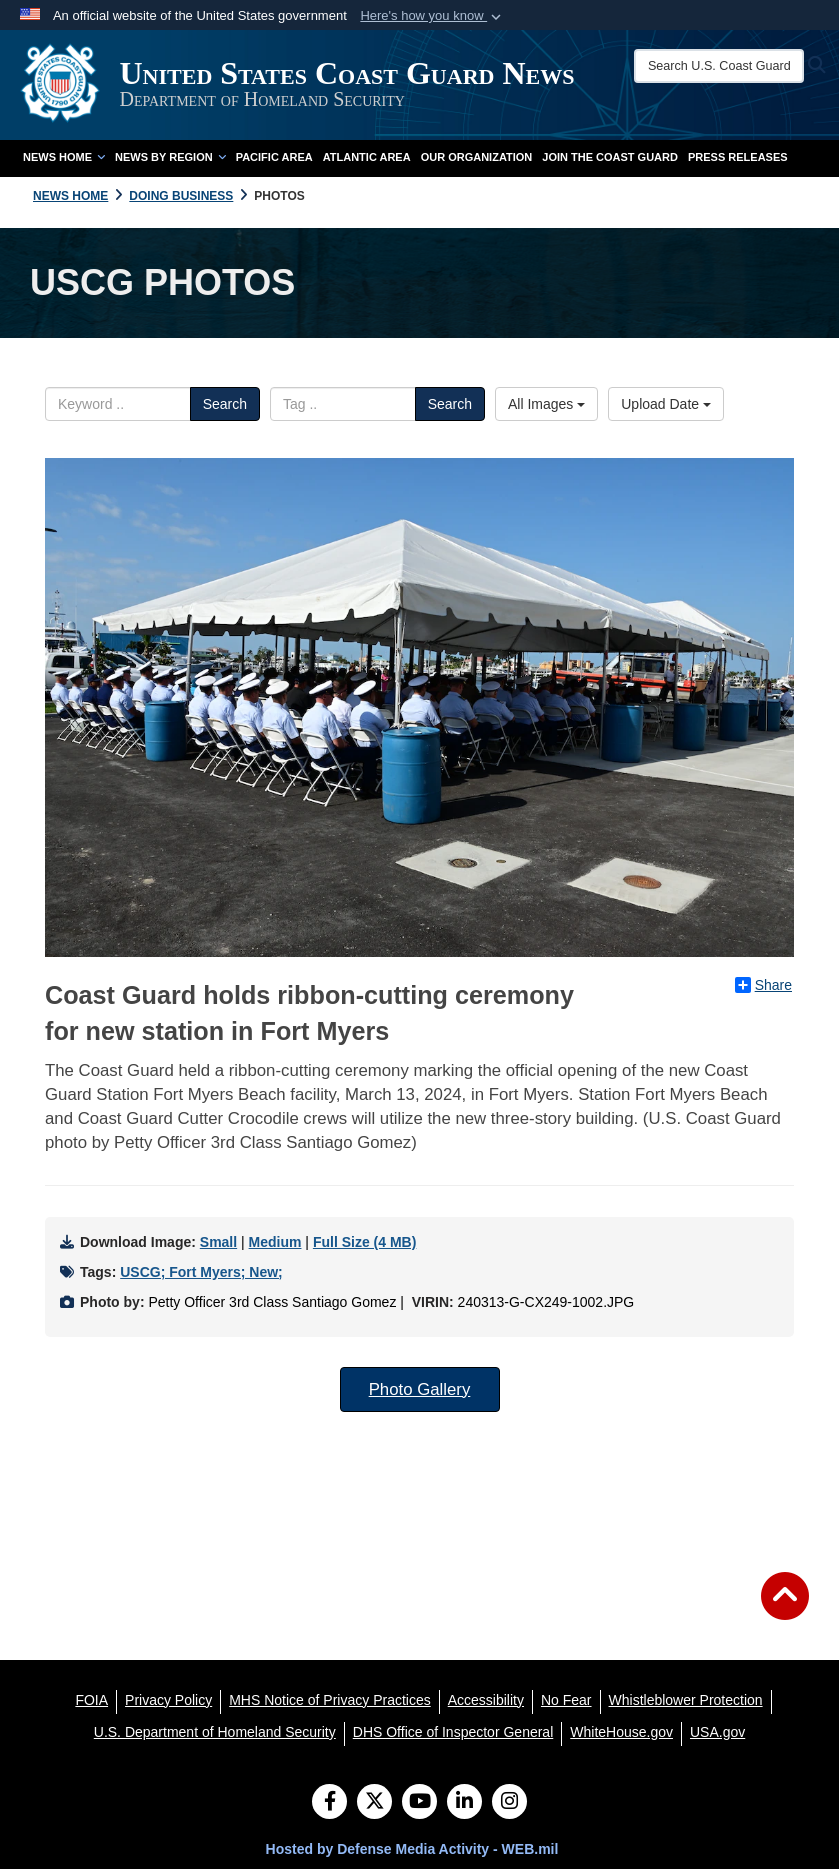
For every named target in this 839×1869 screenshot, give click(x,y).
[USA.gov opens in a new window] (717, 1732)
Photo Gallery (420, 1389)
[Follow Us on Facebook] (329, 1803)
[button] (432, 16)
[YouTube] (419, 1803)
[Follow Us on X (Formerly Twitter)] (374, 1803)
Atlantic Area (367, 157)
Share (763, 985)
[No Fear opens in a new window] (566, 1700)
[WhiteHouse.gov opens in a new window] (621, 1732)
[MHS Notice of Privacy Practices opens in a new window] (330, 1700)
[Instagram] (509, 1803)
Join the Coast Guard (610, 157)
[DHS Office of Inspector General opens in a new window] (453, 1732)
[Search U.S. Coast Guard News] (721, 66)
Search (225, 404)
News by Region (170, 157)
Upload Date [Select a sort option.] (666, 404)
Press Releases (738, 157)
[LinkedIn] (464, 1803)
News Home (64, 157)
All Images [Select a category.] (546, 404)
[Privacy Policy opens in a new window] (168, 1700)
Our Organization (477, 157)
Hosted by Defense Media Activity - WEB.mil (412, 1849)
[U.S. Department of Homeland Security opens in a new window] (215, 1732)
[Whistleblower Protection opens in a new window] (686, 1700)
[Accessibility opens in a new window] (486, 1700)
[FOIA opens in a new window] (91, 1700)
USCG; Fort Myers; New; (201, 1272)
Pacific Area (274, 157)
